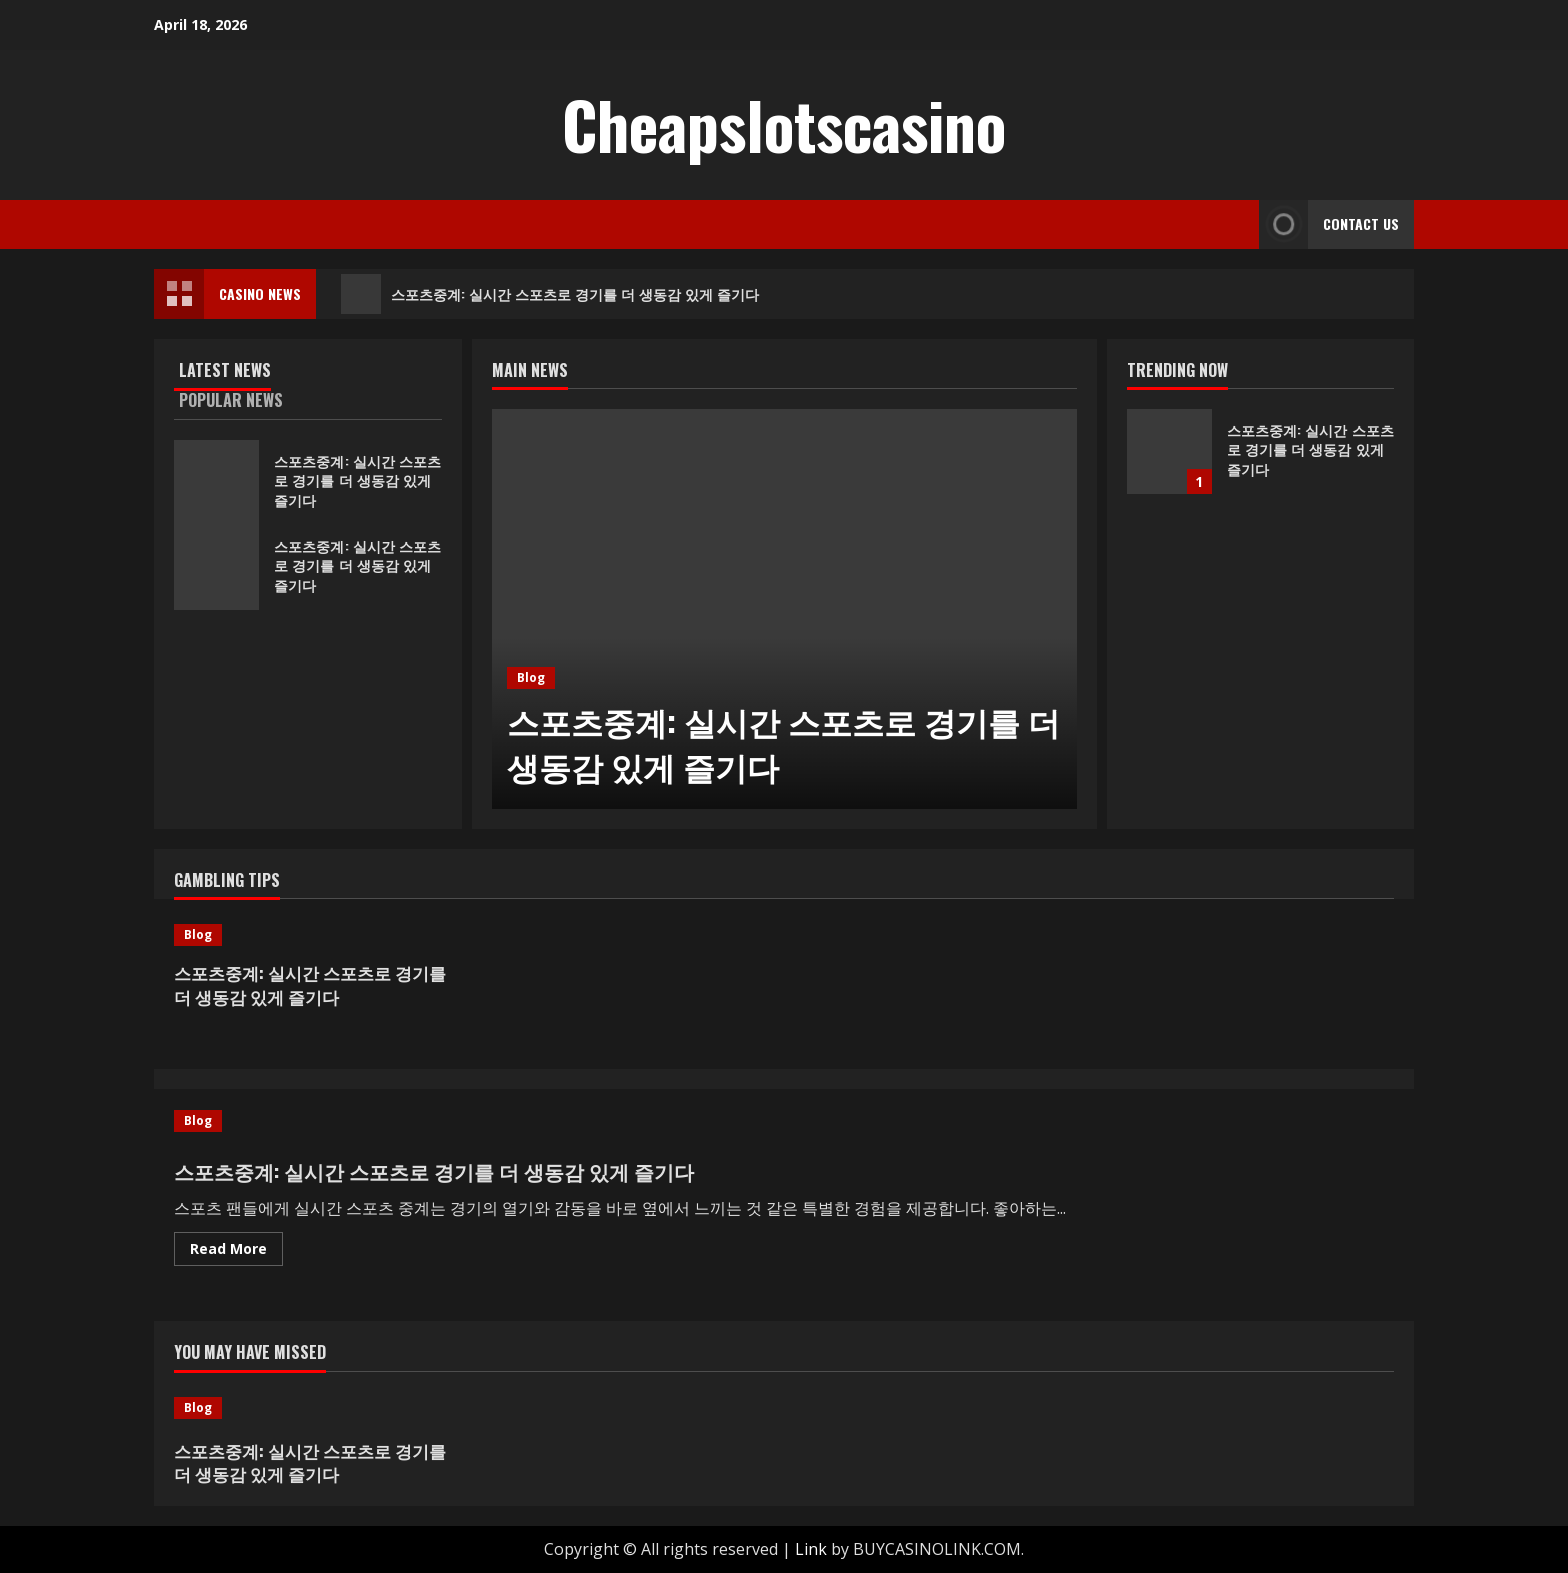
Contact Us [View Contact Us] (1329, 224)
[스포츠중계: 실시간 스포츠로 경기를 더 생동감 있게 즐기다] (784, 609)
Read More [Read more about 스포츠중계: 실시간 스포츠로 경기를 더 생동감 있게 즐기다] (236, 1252)
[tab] (241, 374)
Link (811, 1549)
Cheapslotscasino (784, 124)
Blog (531, 677)
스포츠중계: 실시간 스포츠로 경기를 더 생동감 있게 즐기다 (550, 294)
